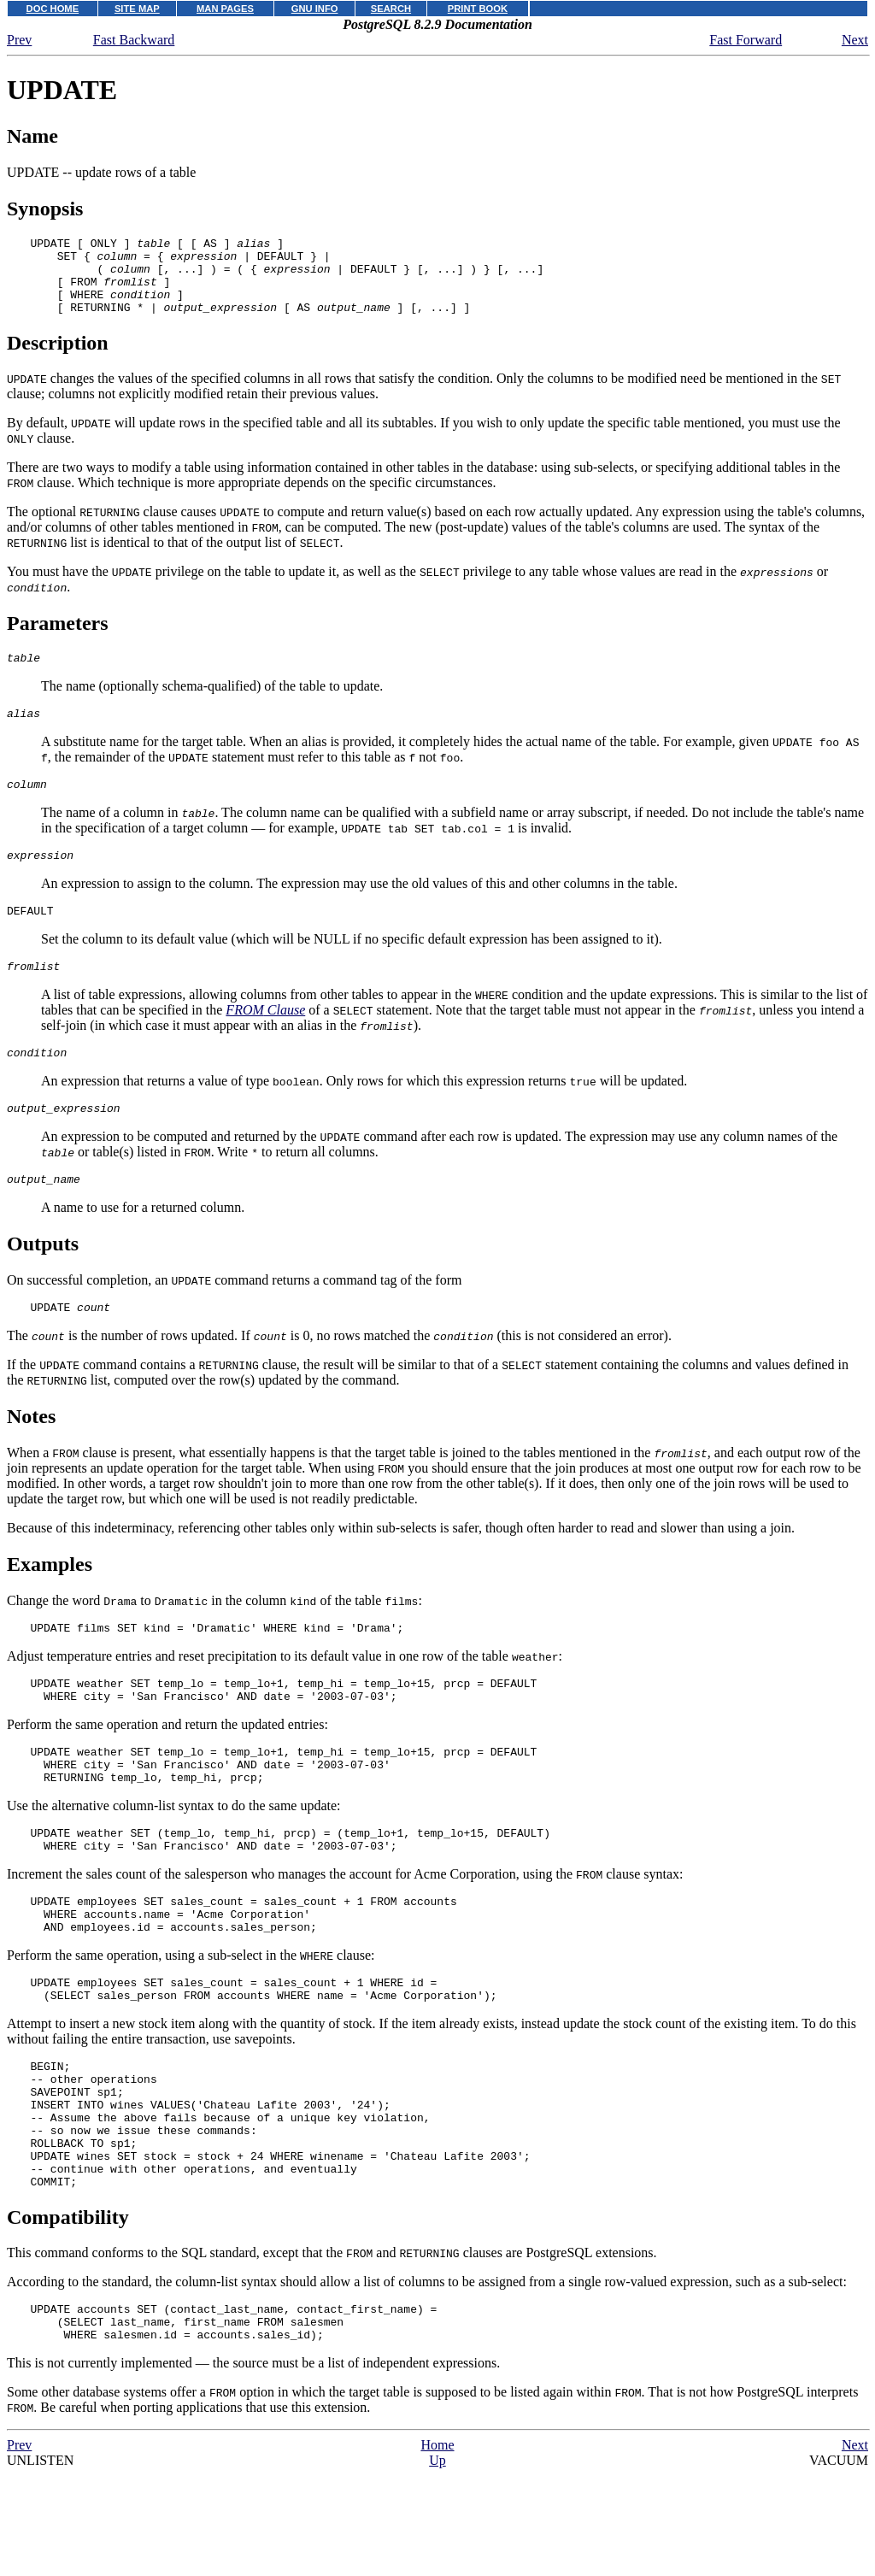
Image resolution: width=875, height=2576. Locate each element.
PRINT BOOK (478, 8)
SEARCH (391, 8)
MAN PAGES (225, 8)
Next (855, 39)
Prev (19, 39)
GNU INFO (314, 8)
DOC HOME (52, 8)
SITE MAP (137, 8)
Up (437, 2568)
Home (437, 2552)
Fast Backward (134, 39)
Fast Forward (745, 39)
